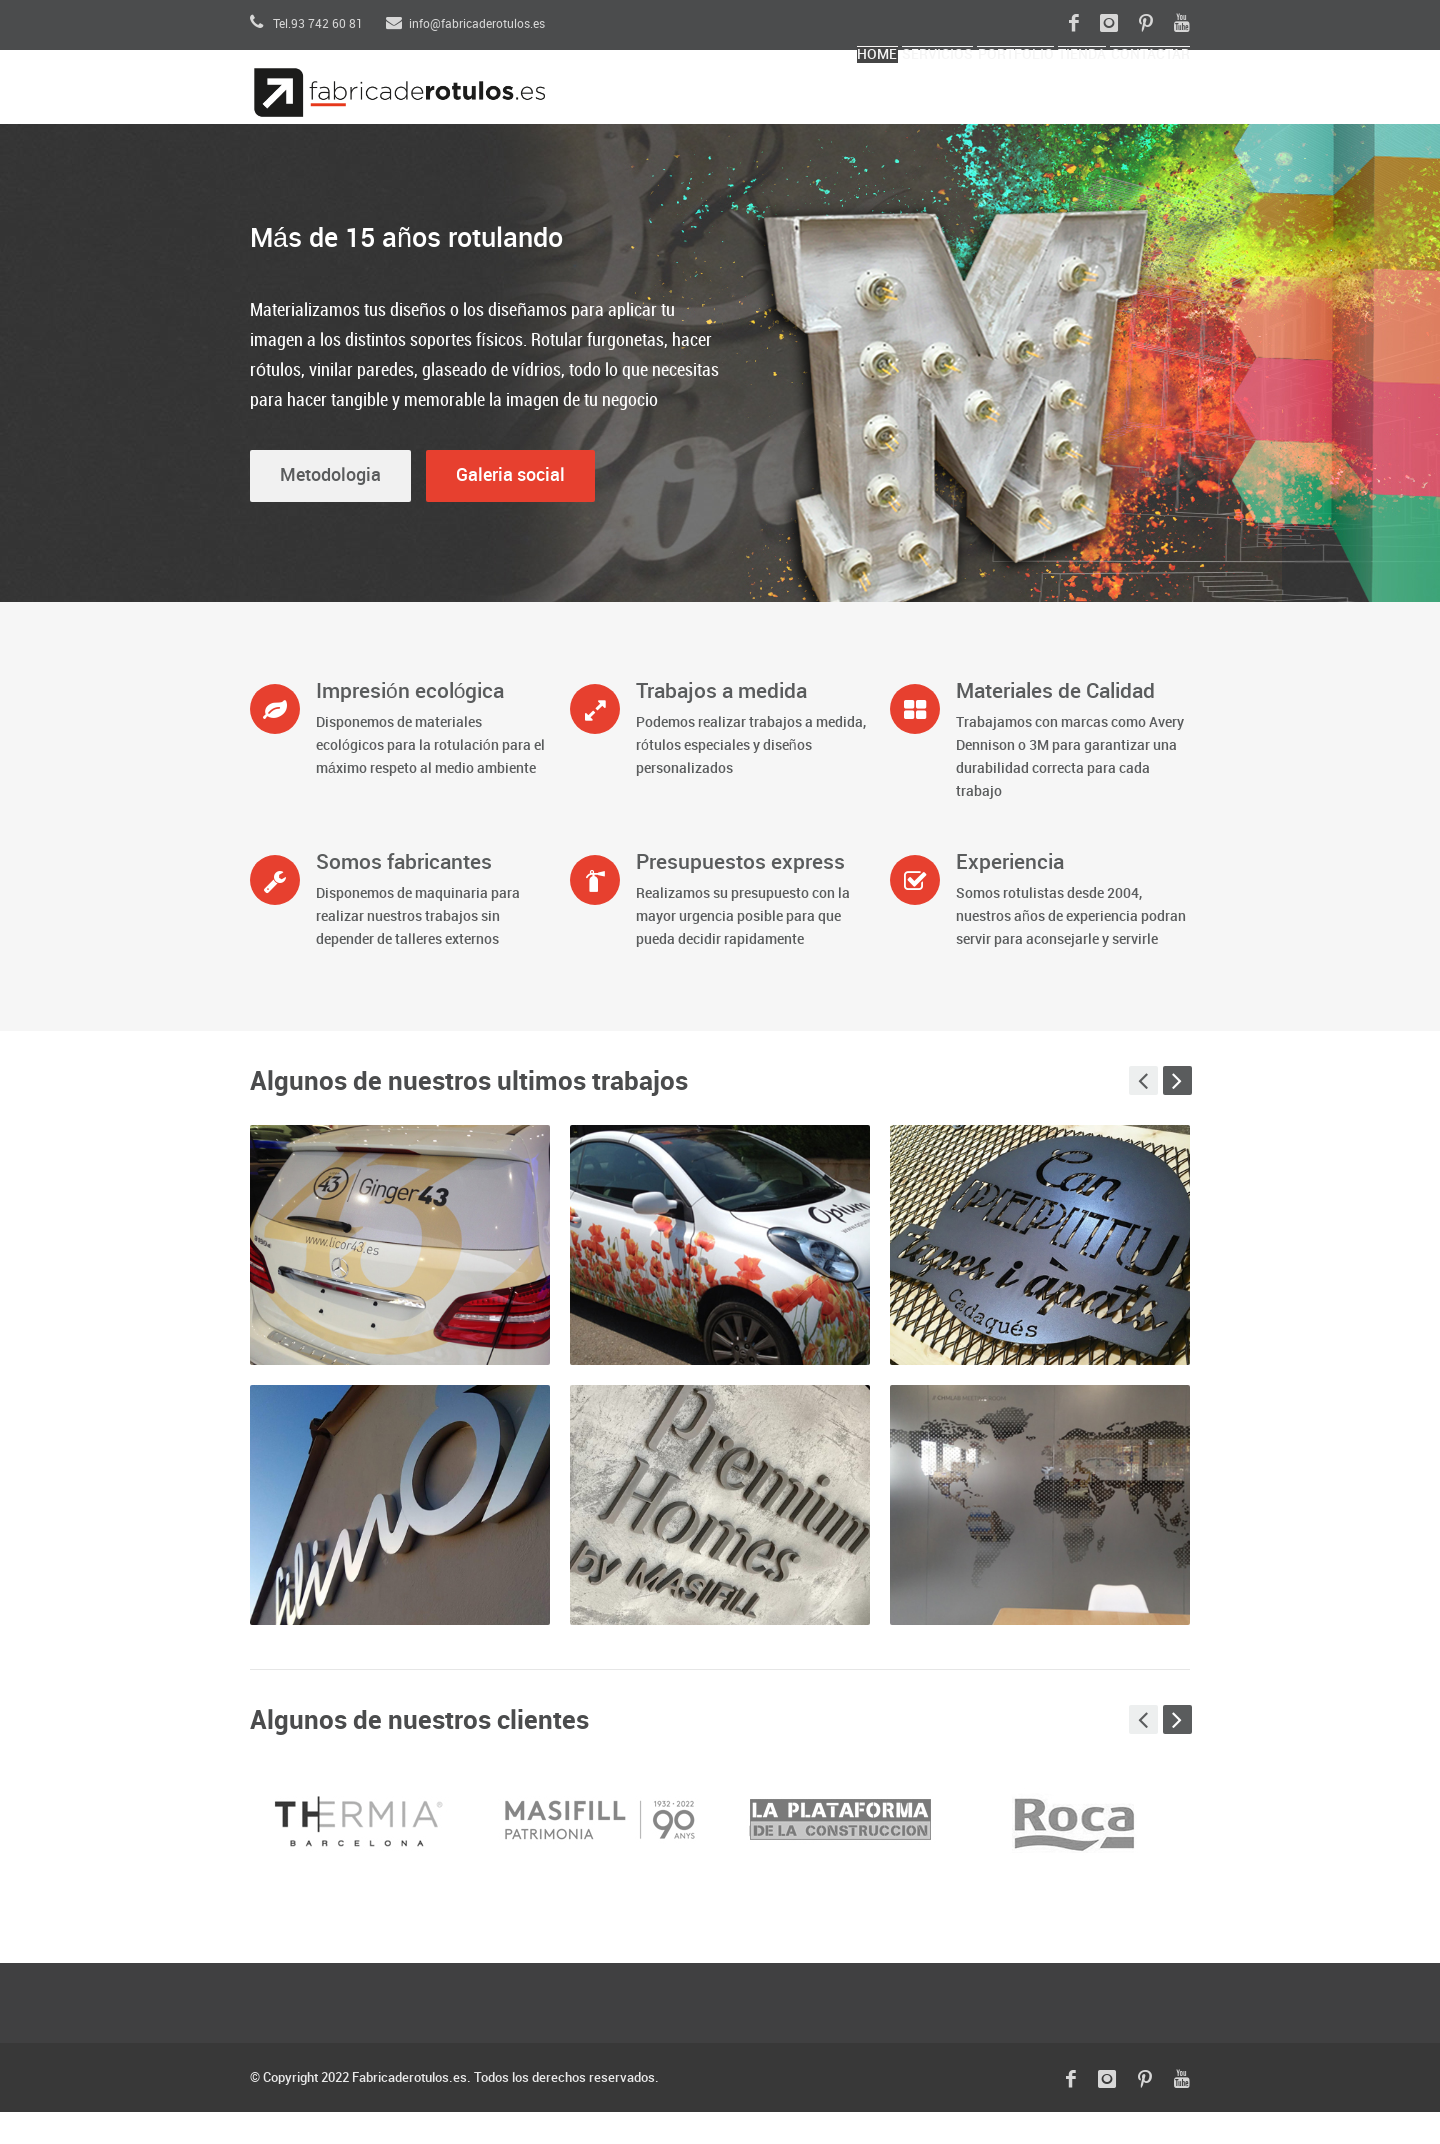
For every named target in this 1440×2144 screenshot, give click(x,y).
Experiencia (1010, 895)
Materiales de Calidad (1055, 724)
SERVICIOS (805, 105)
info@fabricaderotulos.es (465, 24)
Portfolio (921, 105)
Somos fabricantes (404, 895)
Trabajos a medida (721, 724)
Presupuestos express (740, 895)
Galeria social (510, 506)
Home (708, 105)
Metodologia (330, 506)
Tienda (1025, 105)
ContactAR (1131, 105)
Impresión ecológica (410, 724)
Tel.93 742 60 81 (306, 24)
